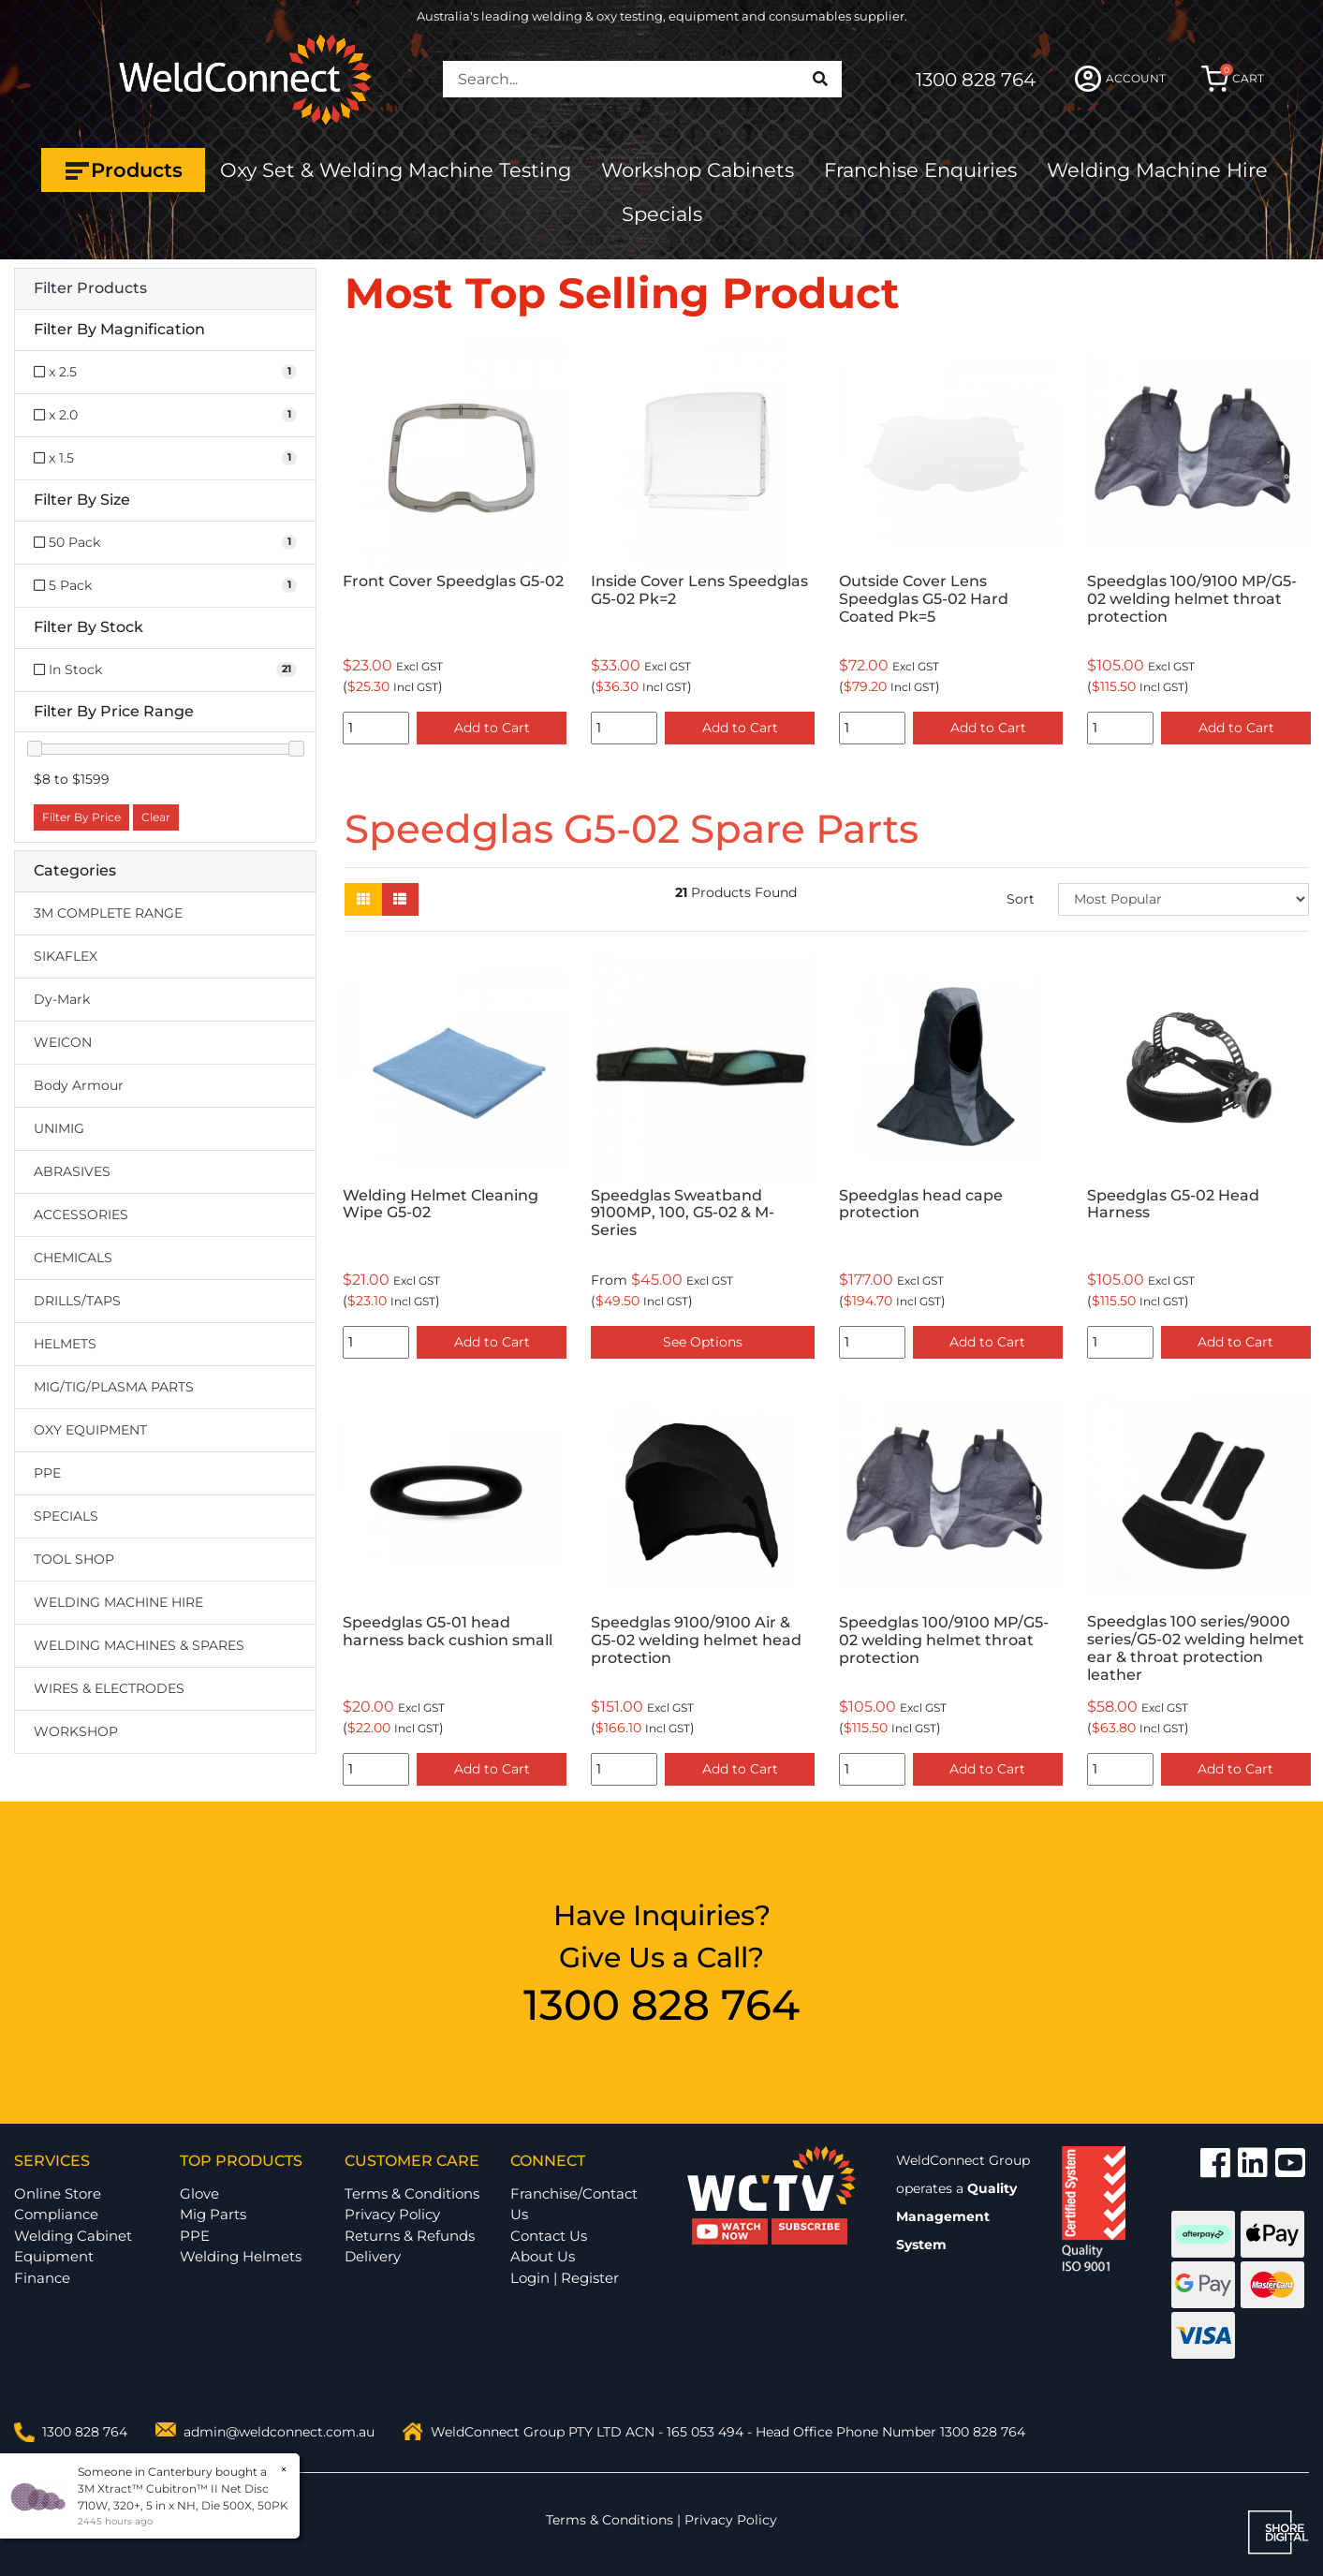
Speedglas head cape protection (921, 1204)
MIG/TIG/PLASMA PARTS (114, 1386)
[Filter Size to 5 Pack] (165, 586)
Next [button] (1299, 547)
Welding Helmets (240, 2256)
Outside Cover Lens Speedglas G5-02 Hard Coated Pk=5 (923, 599)
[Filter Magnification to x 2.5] (165, 372)
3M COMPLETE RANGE (108, 913)
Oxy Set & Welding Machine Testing (395, 170)
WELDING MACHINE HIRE (118, 1602)
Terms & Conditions (412, 2193)
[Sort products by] (1183, 899)
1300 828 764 (976, 79)
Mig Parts (213, 2214)
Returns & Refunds (410, 2236)
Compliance (56, 2214)
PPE (47, 1473)
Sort (1021, 899)
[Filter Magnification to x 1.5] (165, 458)
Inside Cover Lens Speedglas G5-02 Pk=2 (699, 590)
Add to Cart (492, 727)
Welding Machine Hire (1157, 170)
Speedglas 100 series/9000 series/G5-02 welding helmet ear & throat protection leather (1195, 1648)
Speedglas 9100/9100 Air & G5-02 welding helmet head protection (696, 1640)
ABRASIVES (72, 1171)
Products (123, 170)
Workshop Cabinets (697, 170)
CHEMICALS (73, 1257)
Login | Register (564, 2278)
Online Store (57, 2193)
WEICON (63, 1042)
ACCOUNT (1120, 79)
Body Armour (79, 1085)
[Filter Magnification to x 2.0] (165, 415)
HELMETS (65, 1343)
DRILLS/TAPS (77, 1300)
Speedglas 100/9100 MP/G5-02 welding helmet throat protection (1192, 599)
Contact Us (548, 2236)
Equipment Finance (54, 2267)
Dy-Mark (62, 999)
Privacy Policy (392, 2214)
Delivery (373, 2256)
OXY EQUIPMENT (90, 1429)
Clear (155, 817)
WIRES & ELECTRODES (109, 1688)
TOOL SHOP (74, 1559)
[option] (455, 546)
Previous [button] (355, 547)
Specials (662, 214)
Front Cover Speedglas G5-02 (453, 581)
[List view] (400, 899)
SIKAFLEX (65, 956)
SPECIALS (66, 1516)
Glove (199, 2193)
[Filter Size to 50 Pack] (165, 543)
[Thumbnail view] (363, 899)
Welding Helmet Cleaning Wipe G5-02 (440, 1204)
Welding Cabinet (73, 2236)
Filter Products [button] (90, 288)
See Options (702, 1341)
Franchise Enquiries (920, 170)
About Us (542, 2256)
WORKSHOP (76, 1731)
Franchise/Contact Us (574, 2204)
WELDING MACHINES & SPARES (139, 1645)
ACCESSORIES (81, 1214)
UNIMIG (59, 1128)
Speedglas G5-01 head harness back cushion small (447, 1631)
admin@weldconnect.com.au (279, 2431)
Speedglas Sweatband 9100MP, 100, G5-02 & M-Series (682, 1213)
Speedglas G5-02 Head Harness (1173, 1204)
